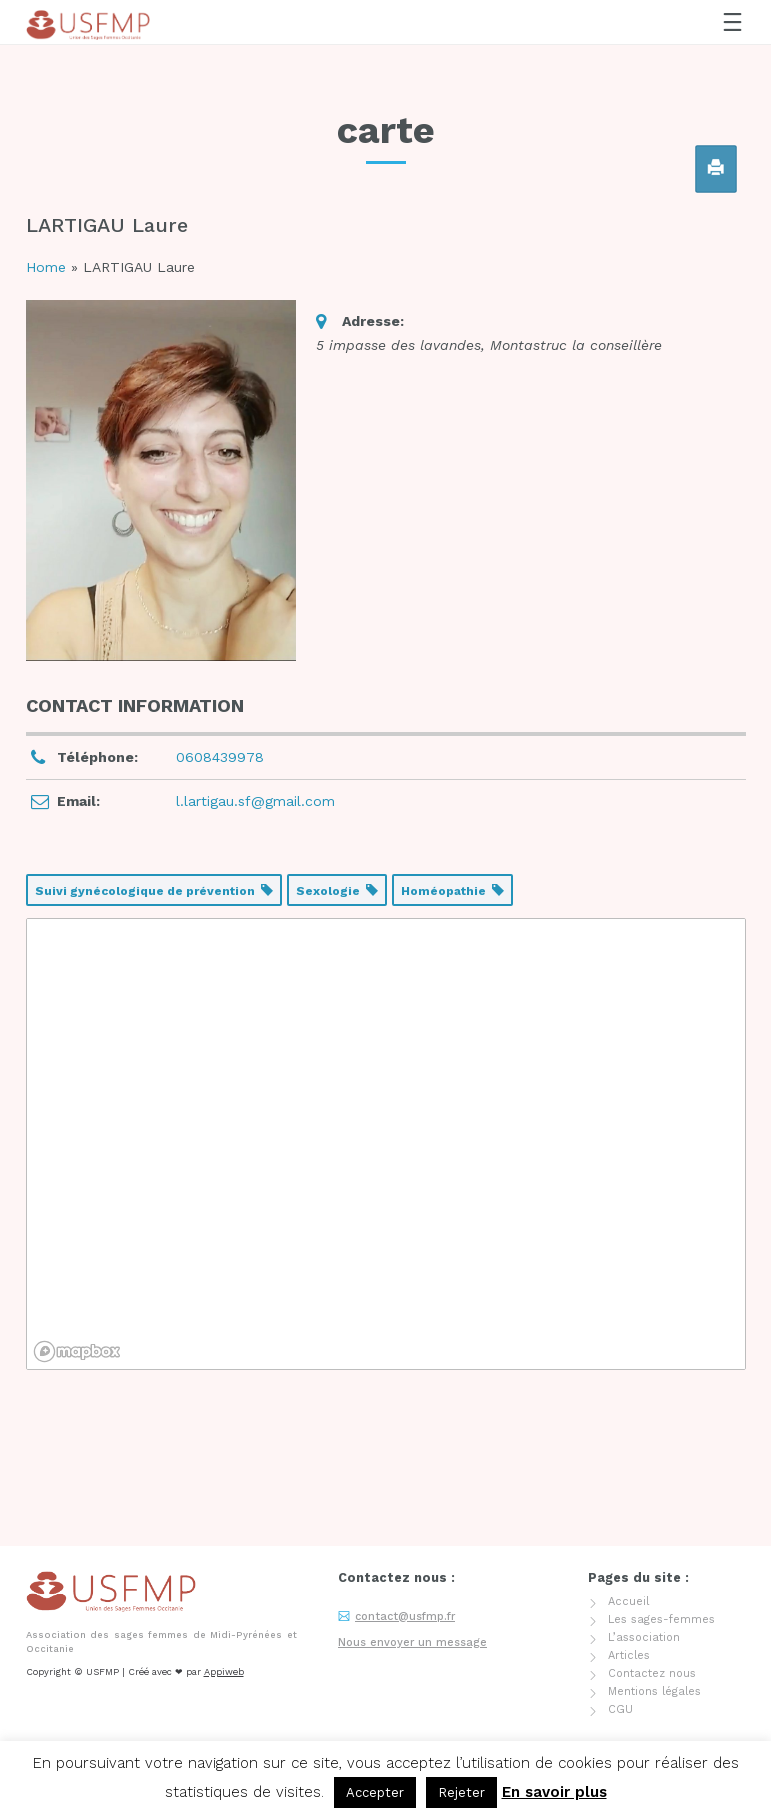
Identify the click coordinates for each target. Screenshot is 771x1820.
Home (46, 267)
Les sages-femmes (661, 1523)
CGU (620, 1613)
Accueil (628, 1505)
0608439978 (220, 757)
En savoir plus (554, 1792)
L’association (644, 1541)
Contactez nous (652, 1577)
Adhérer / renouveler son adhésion (125, 1681)
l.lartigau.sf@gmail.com (255, 801)
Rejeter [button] (461, 1792)
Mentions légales (654, 1595)
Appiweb (224, 1575)
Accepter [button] (375, 1792)
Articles (629, 1559)
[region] (386, 1144)
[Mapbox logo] (77, 1351)
